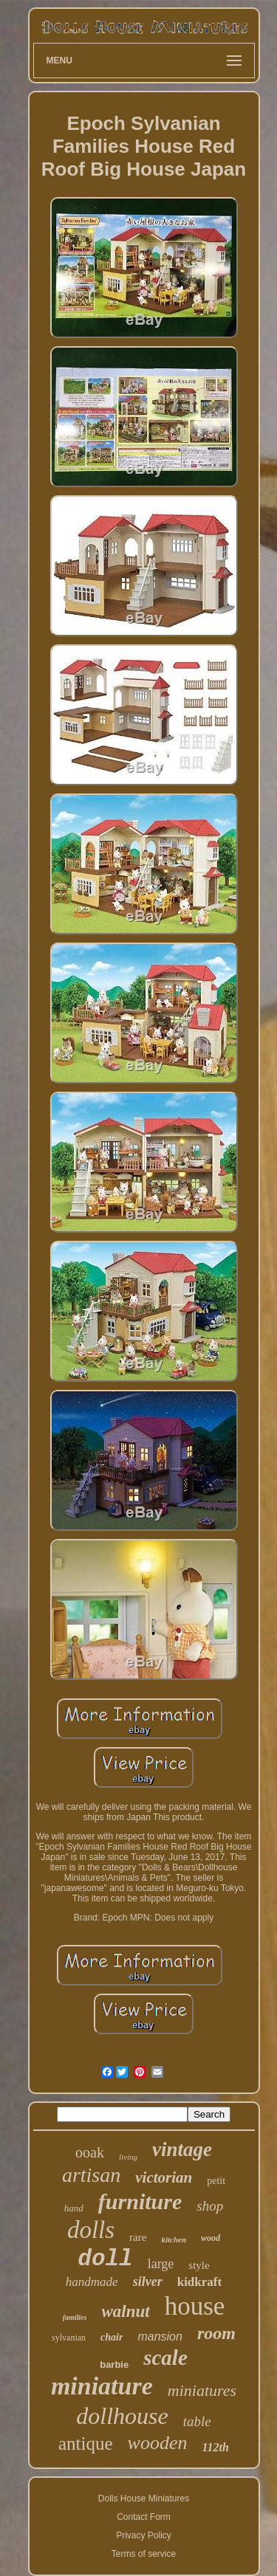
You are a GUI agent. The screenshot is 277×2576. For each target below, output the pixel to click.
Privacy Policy (143, 2535)
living (128, 2156)
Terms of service (144, 2554)
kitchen (173, 2239)
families (75, 2317)
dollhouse (122, 2416)
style (198, 2265)
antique (85, 2443)
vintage (182, 2149)
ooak (89, 2152)
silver (148, 2281)
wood (210, 2238)
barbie (114, 2364)
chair (111, 2337)
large (161, 2263)
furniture (140, 2201)
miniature (102, 2386)
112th (215, 2447)
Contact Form (144, 2517)
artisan (91, 2174)
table (197, 2421)
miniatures (202, 2390)
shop (209, 2206)
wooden (158, 2442)
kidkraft (199, 2282)
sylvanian (69, 2337)
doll (105, 2259)
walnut (125, 2311)
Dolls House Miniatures (143, 2498)
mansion (159, 2336)
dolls (90, 2230)
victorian (163, 2177)
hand (73, 2208)
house (195, 2306)
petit (216, 2180)
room (216, 2333)
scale (165, 2357)
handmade (92, 2282)
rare (137, 2237)
